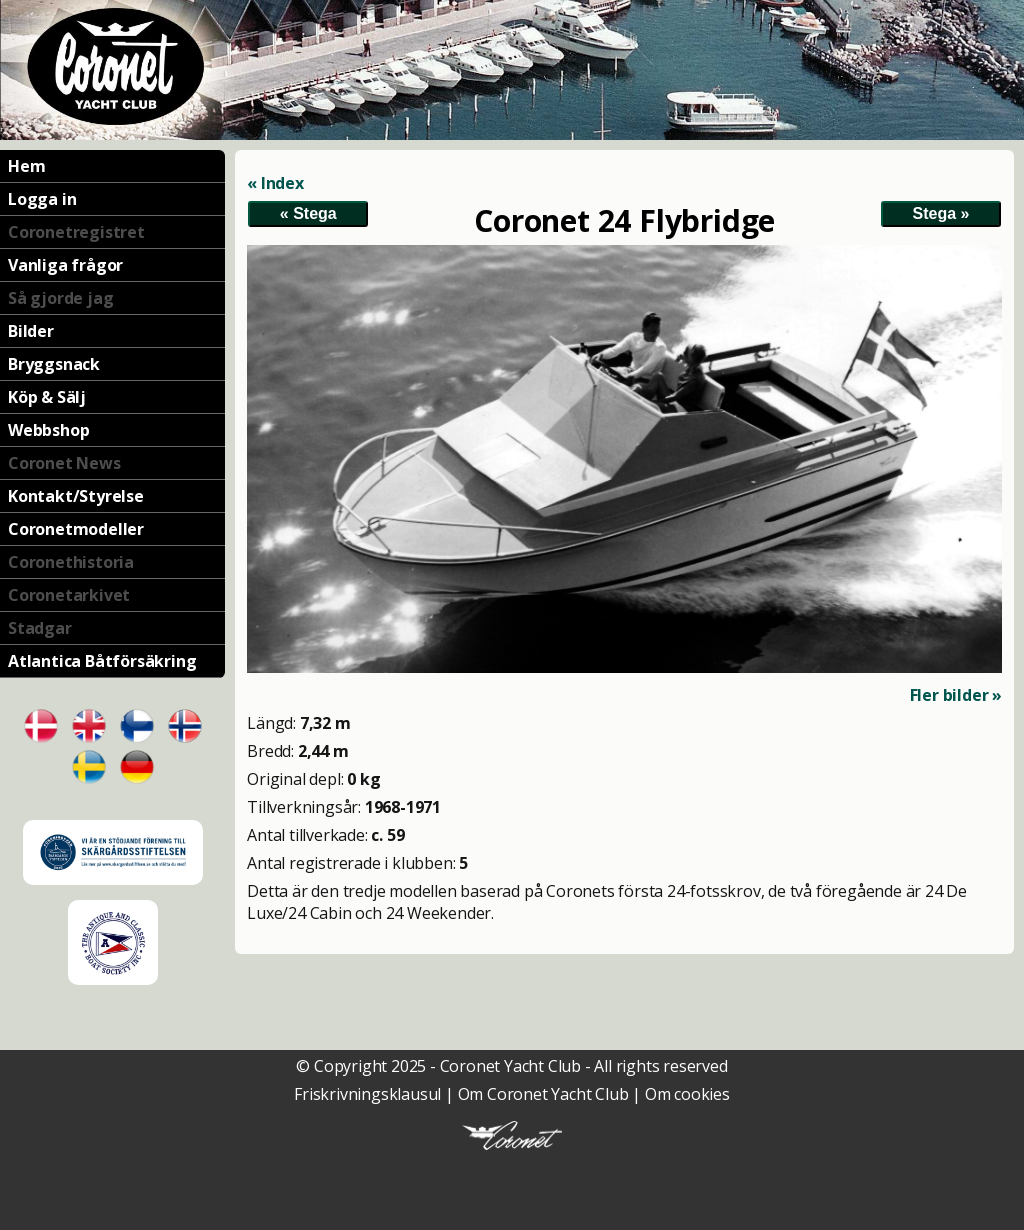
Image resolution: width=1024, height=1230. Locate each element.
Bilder (31, 331)
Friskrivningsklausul (367, 1094)
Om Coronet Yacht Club (543, 1094)
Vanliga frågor (65, 265)
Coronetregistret (76, 232)
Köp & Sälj (47, 397)
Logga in (42, 199)
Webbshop (48, 430)
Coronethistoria (71, 562)
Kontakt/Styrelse (76, 496)
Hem (26, 166)
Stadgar (40, 628)
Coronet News (64, 463)
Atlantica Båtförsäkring (102, 661)
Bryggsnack (54, 364)
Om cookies (687, 1094)
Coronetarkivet (69, 595)
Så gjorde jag (60, 298)
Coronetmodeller (76, 529)
